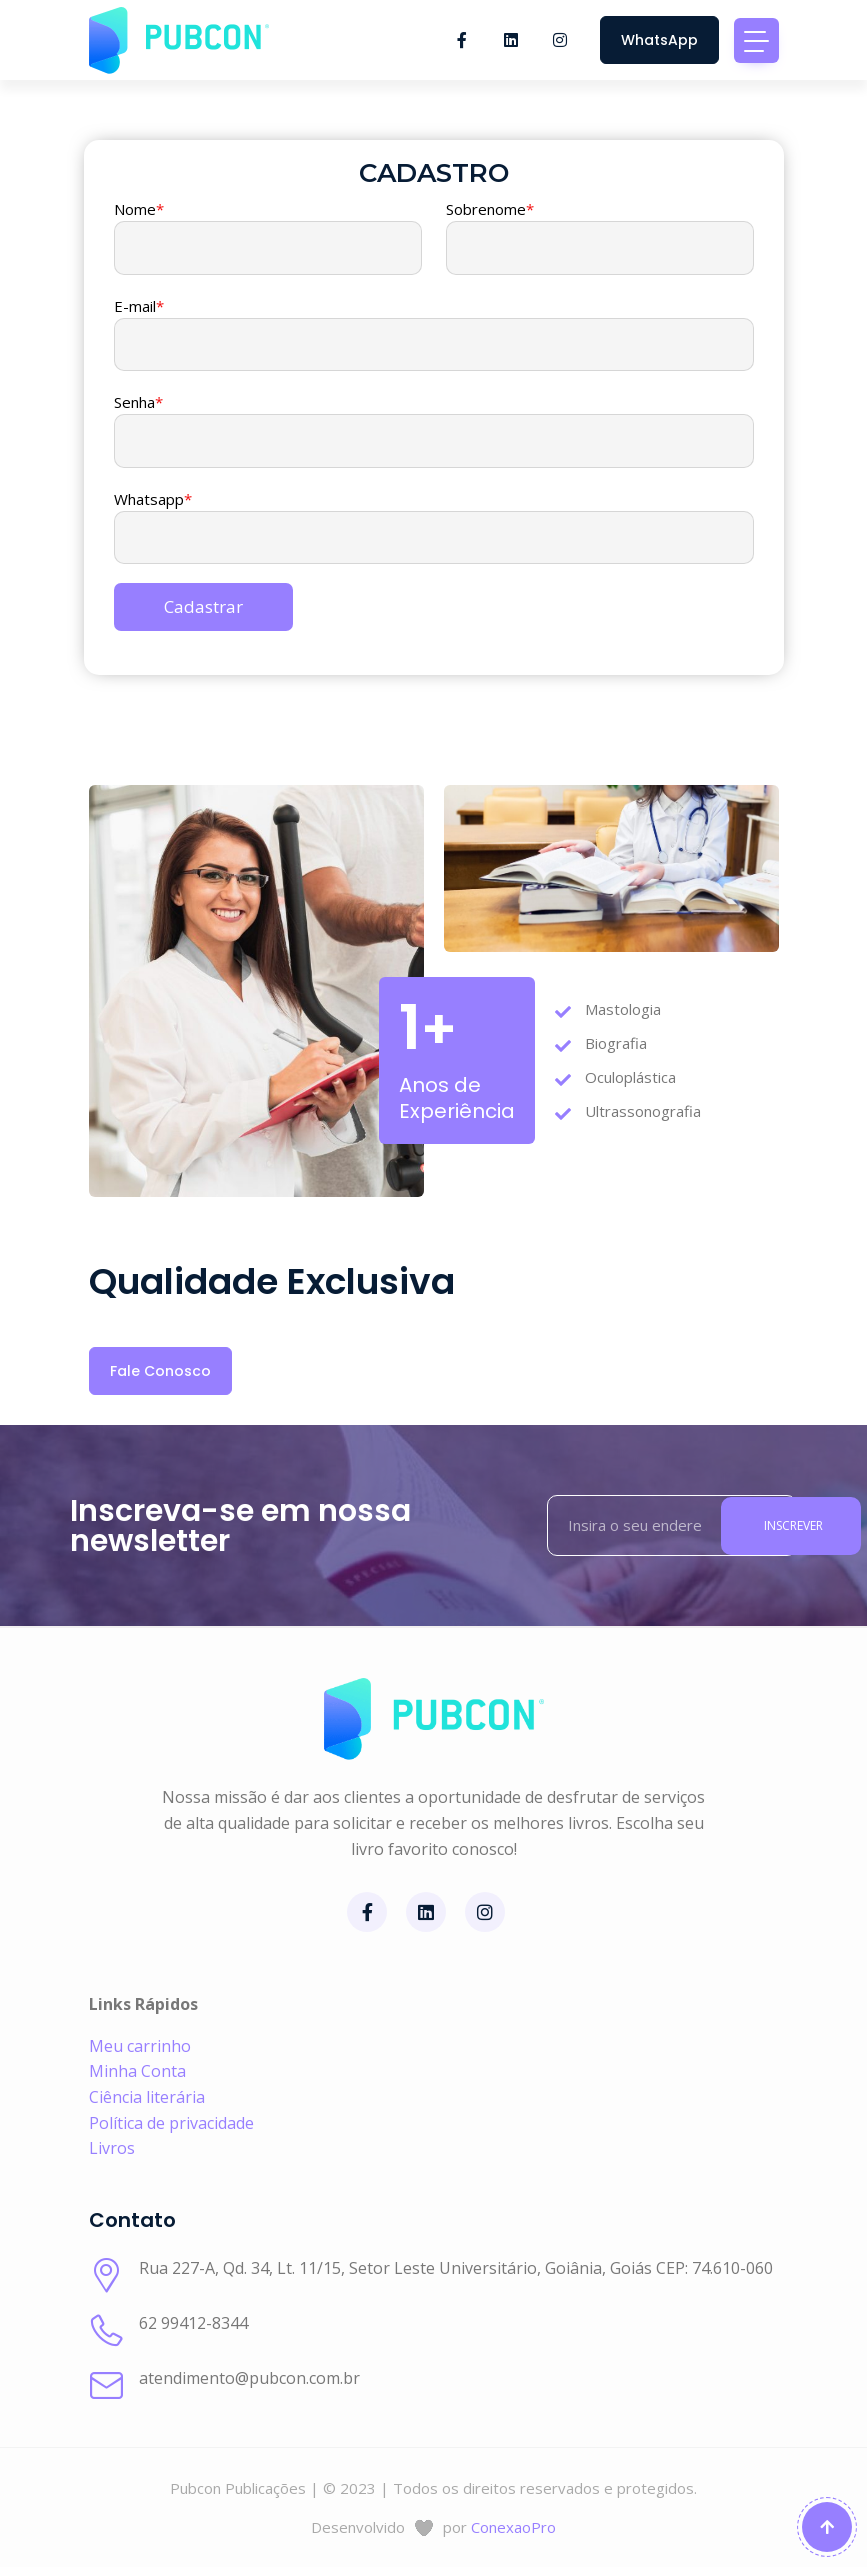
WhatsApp (659, 40)
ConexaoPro (513, 2527)
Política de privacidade (171, 2123)
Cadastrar (203, 606)
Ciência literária (147, 2097)
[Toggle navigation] (756, 40)
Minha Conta (137, 2071)
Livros (112, 2148)
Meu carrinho (140, 2046)
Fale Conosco (160, 1371)
